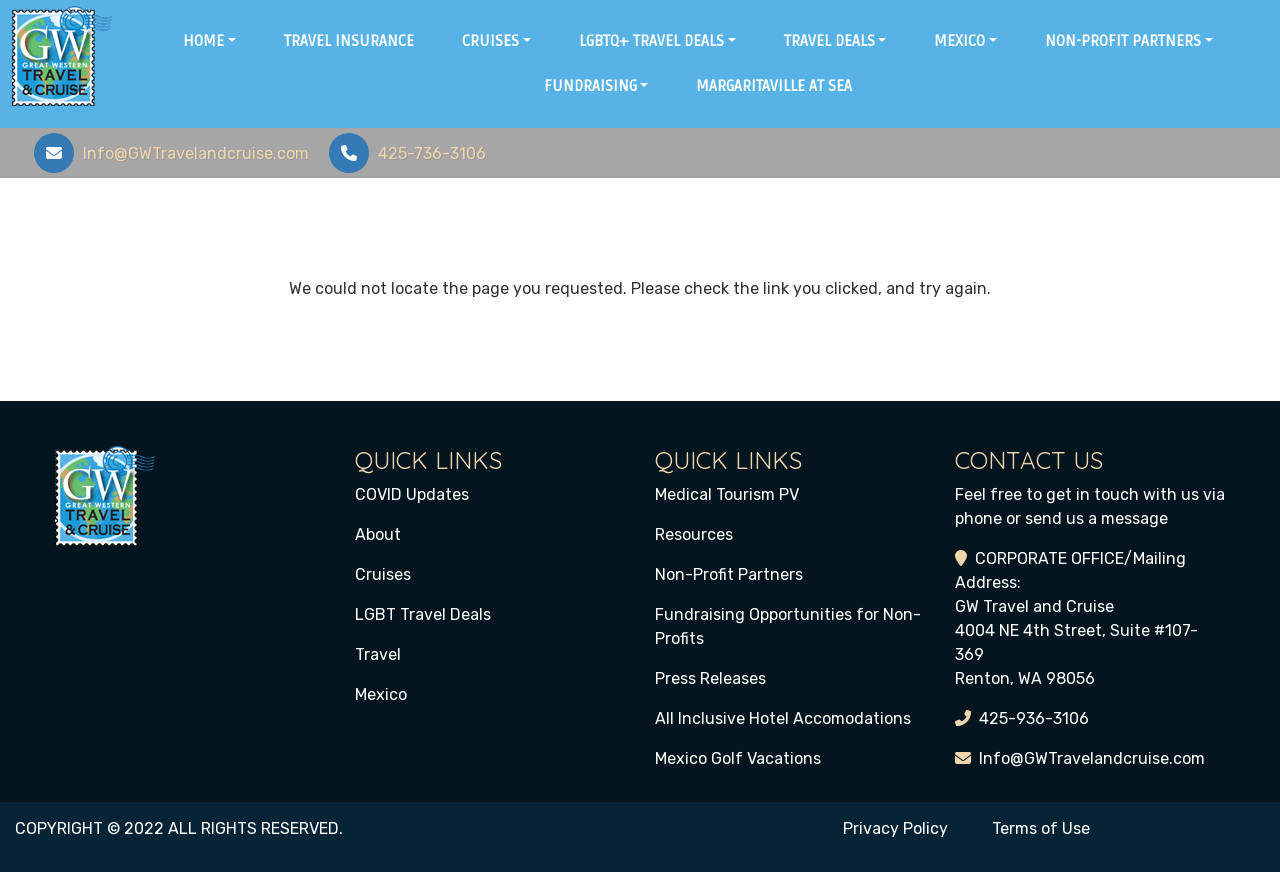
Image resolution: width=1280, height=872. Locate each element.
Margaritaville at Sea (774, 86)
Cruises (383, 574)
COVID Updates (412, 494)
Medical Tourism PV (727, 494)
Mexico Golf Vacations (738, 758)
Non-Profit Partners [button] (1123, 41)
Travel (378, 654)
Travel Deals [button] (829, 41)
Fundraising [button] (590, 86)
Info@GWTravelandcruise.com (1092, 758)
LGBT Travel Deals (423, 614)
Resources (694, 534)
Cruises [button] (490, 41)
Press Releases (710, 678)
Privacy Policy (895, 828)
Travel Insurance (349, 41)
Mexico (381, 694)
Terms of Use (1041, 828)
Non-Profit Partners (729, 574)
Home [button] (203, 41)
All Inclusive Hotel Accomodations (783, 718)
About (378, 534)
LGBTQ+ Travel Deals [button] (651, 41)
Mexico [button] (959, 41)
